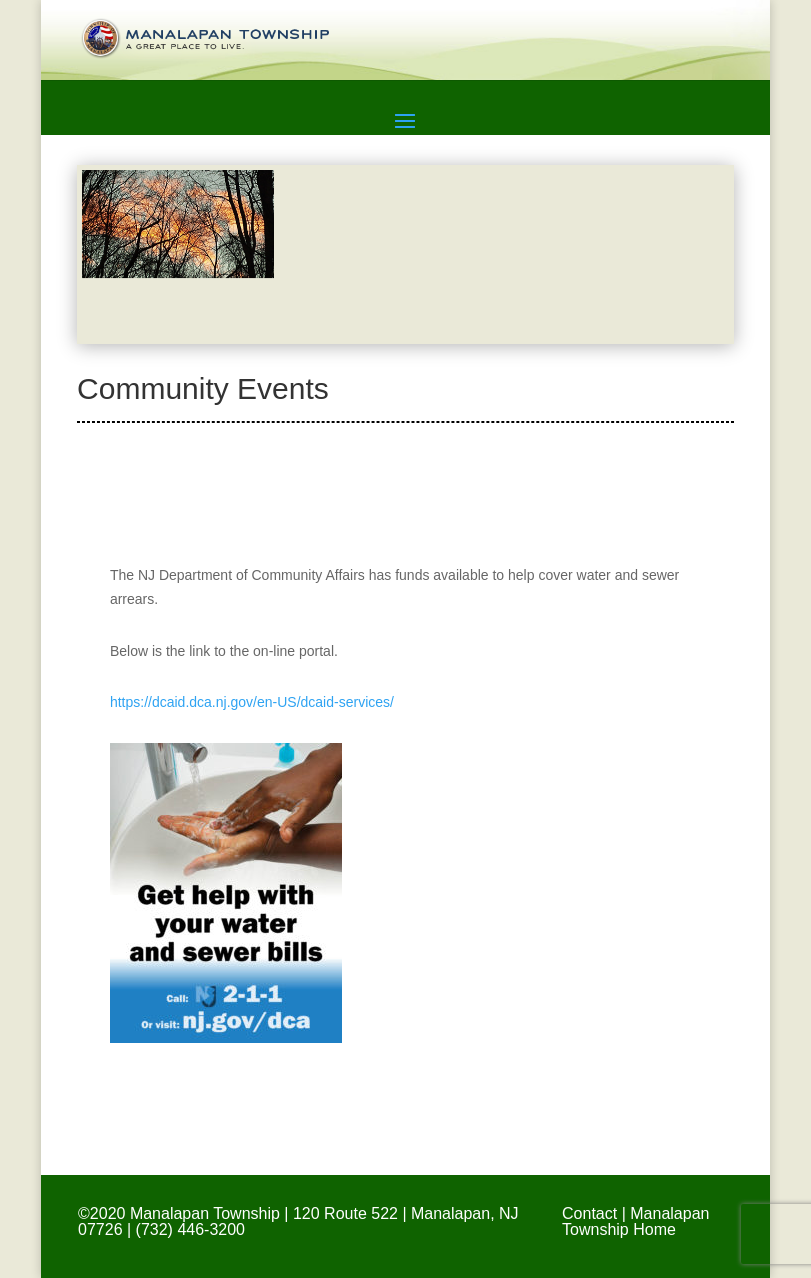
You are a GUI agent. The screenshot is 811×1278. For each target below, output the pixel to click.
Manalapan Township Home (635, 1221)
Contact (589, 1213)
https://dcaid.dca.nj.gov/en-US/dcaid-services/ (252, 702)
